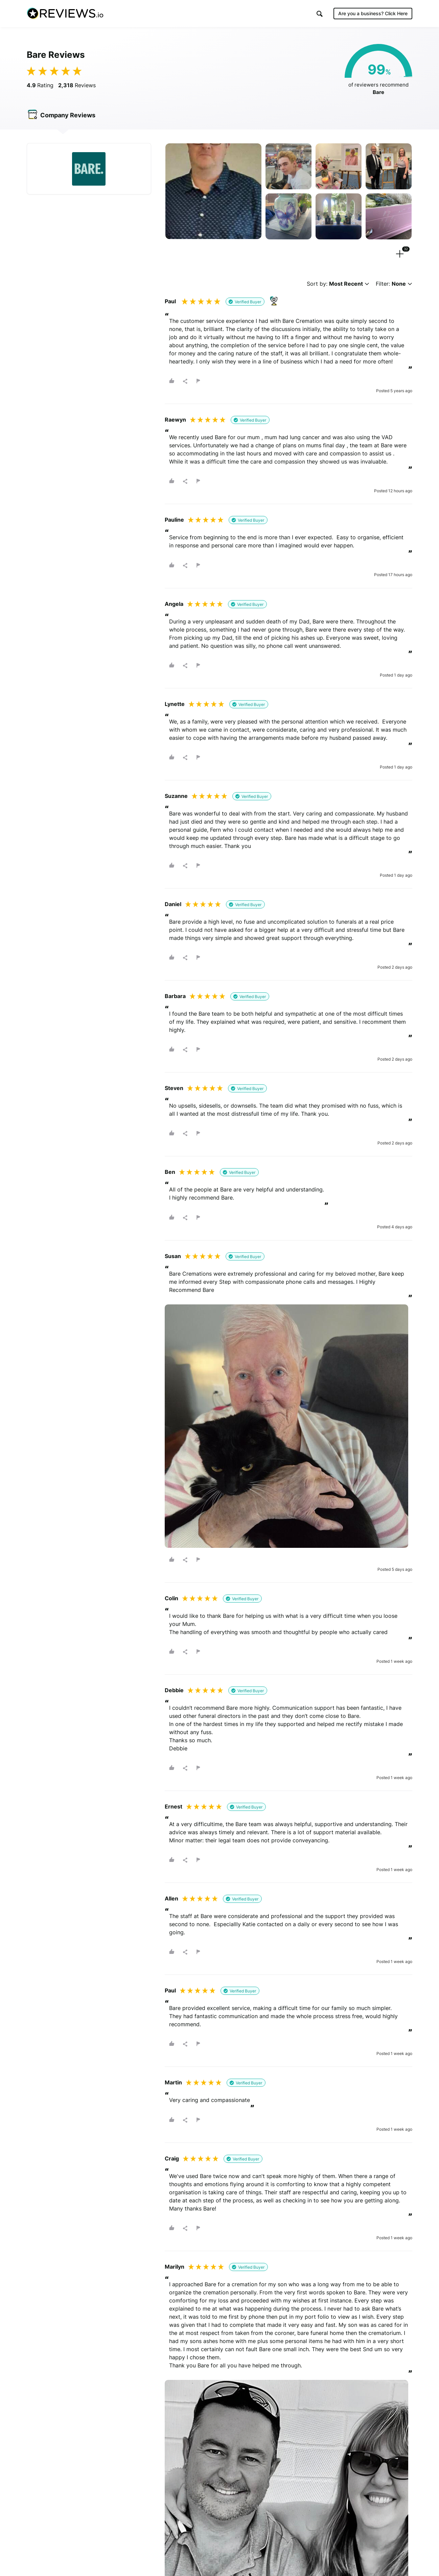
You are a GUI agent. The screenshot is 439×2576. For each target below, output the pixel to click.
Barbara (175, 996)
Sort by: (338, 283)
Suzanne (176, 796)
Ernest (173, 1806)
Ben (170, 1171)
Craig (172, 2158)
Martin (173, 2082)
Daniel (173, 904)
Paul (170, 301)
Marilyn (174, 2266)
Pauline (174, 519)
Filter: (394, 283)
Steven (174, 1088)
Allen (171, 1898)
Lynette (175, 704)
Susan (173, 1256)
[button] (320, 13)
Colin (171, 1598)
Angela (174, 603)
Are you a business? (373, 13)
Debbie (174, 1690)
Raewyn (175, 419)
